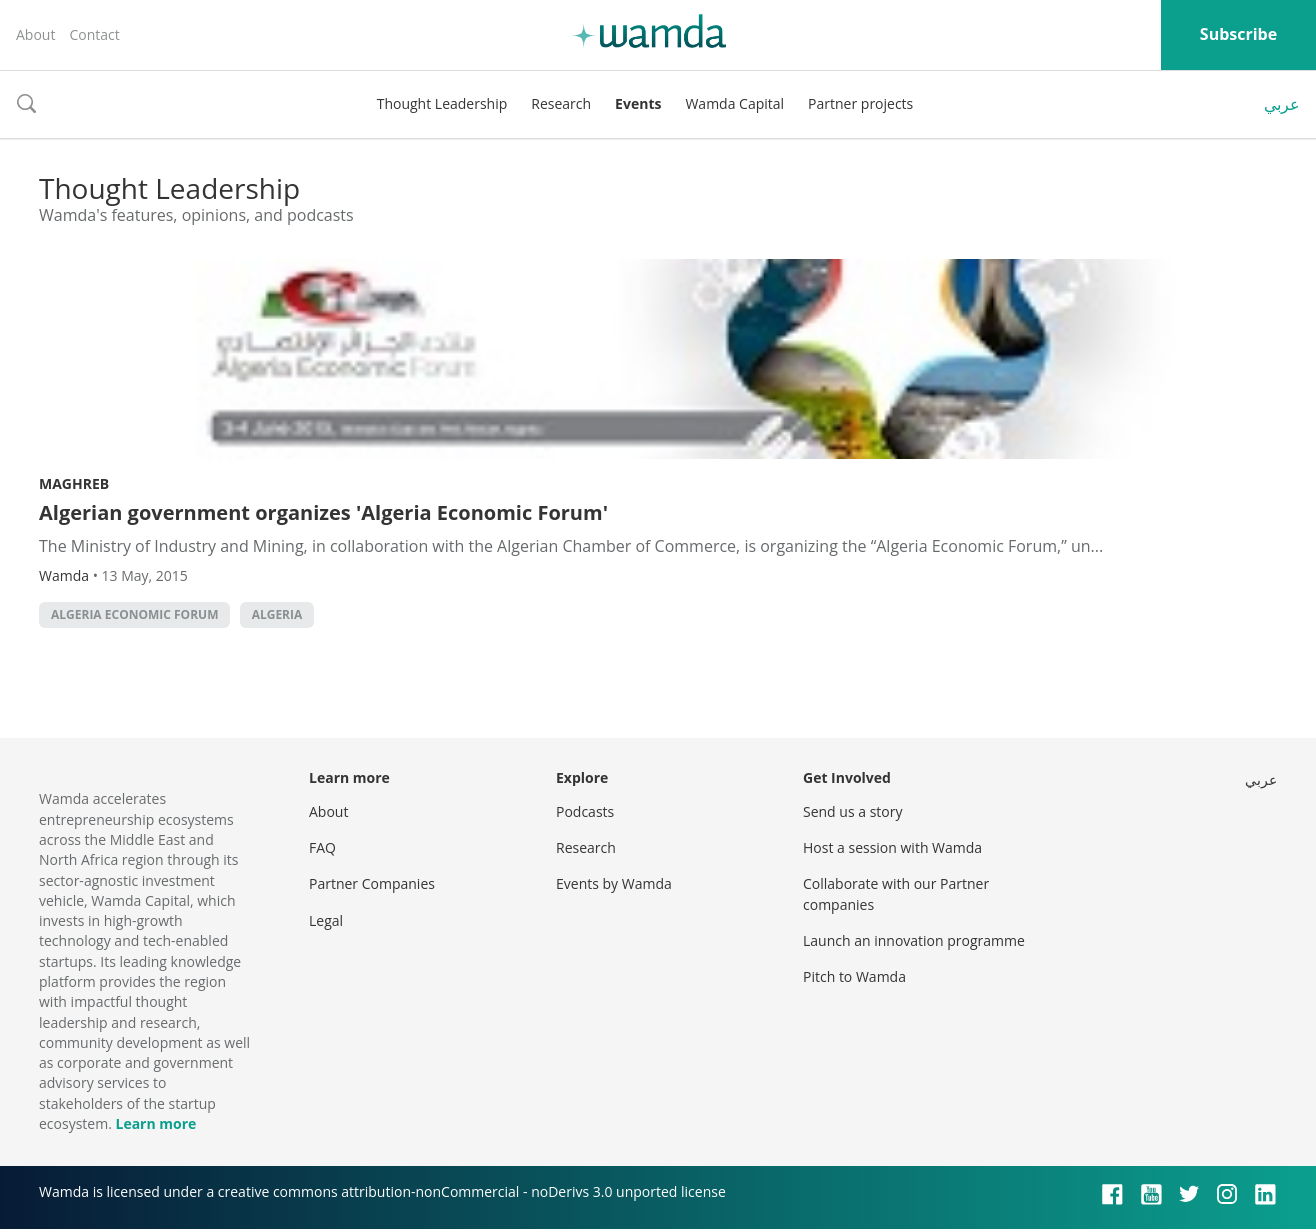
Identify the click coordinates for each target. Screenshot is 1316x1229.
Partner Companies (372, 883)
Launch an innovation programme (914, 940)
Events (638, 103)
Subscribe (1238, 34)
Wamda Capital (734, 103)
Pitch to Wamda (854, 976)
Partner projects (860, 103)
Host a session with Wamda (892, 847)
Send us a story (852, 811)
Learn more (155, 1123)
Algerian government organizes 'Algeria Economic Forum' (323, 512)
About (35, 34)
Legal (326, 920)
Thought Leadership (442, 103)
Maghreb (74, 483)
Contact (94, 34)
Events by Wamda (614, 883)
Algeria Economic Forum (134, 614)
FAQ (322, 847)
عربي (1282, 104)
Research (561, 103)
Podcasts (585, 811)
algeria (277, 614)
